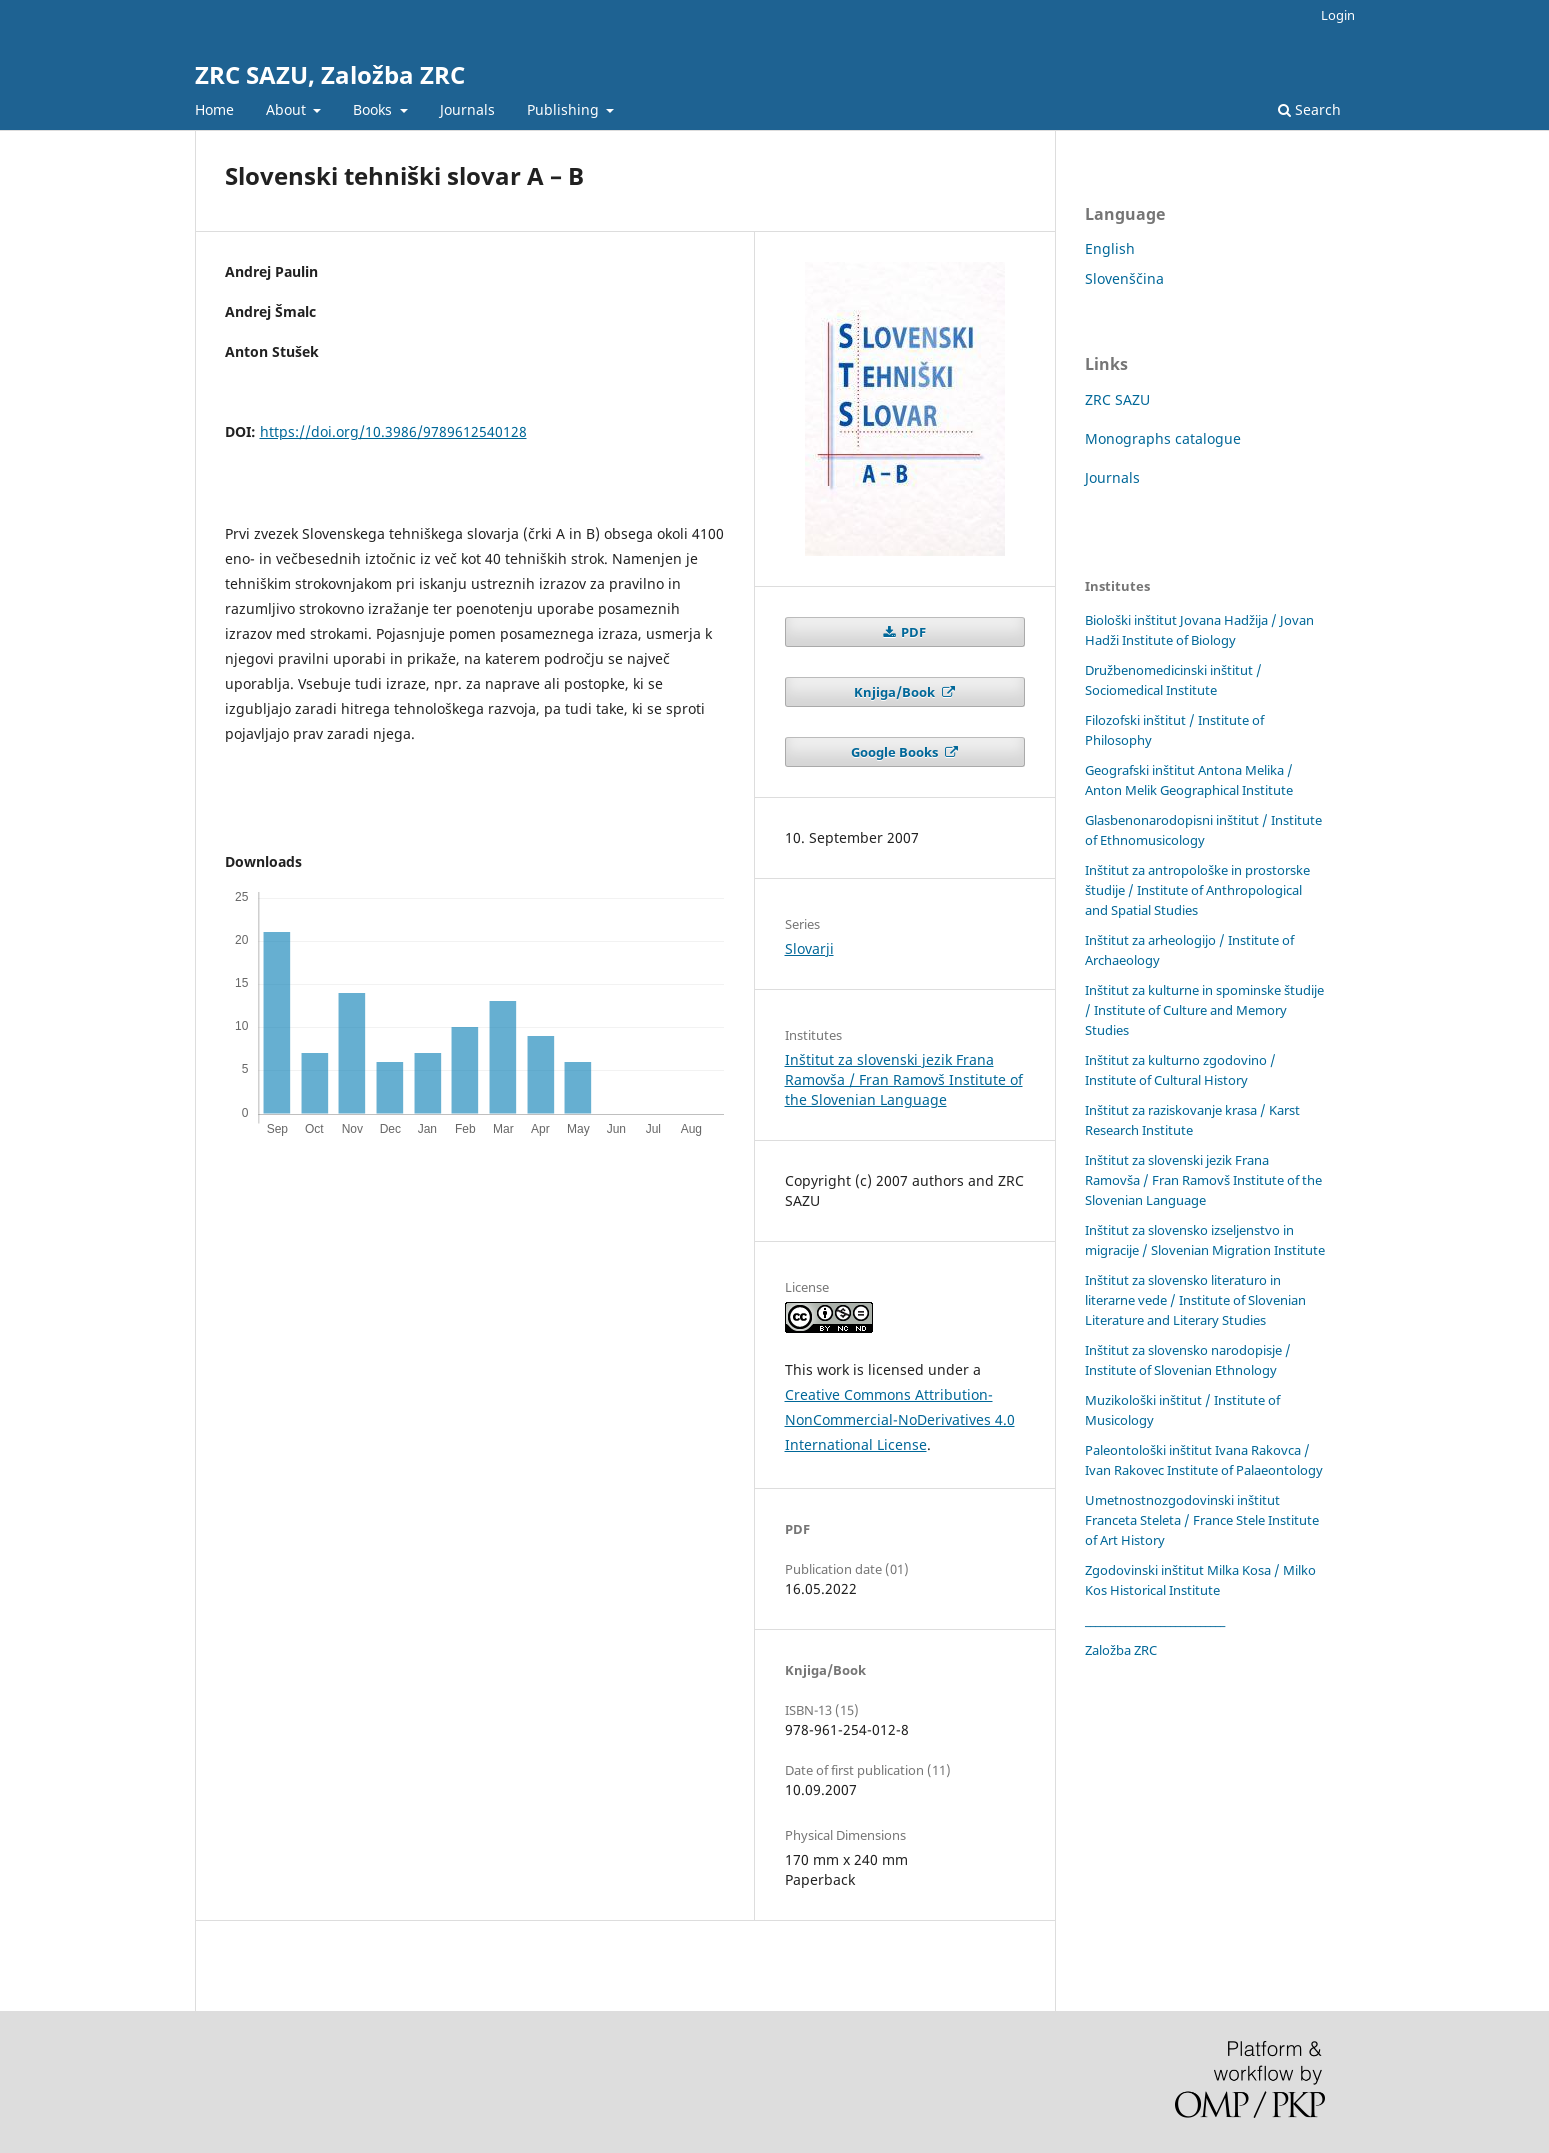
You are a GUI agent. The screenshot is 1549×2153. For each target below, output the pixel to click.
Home (214, 109)
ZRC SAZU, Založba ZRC (330, 74)
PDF (912, 632)
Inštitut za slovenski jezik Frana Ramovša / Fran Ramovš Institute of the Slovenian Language (904, 1079)
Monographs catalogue (1163, 438)
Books (374, 109)
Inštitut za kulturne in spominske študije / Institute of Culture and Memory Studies (1204, 1010)
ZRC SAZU (1117, 399)
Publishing (565, 109)
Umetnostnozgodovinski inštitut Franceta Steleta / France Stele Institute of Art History (1202, 1520)
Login (1338, 15)
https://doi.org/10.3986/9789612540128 (393, 431)
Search (1309, 109)
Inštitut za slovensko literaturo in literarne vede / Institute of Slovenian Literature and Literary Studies (1195, 1300)
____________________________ (1155, 1620)
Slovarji (809, 948)
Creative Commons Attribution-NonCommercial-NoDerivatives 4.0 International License (900, 1419)
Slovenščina (1124, 278)
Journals (467, 109)
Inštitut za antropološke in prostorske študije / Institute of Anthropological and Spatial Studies (1197, 890)
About (288, 109)
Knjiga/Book (896, 692)
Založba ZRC (1121, 1650)
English (1110, 248)
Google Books (896, 752)
